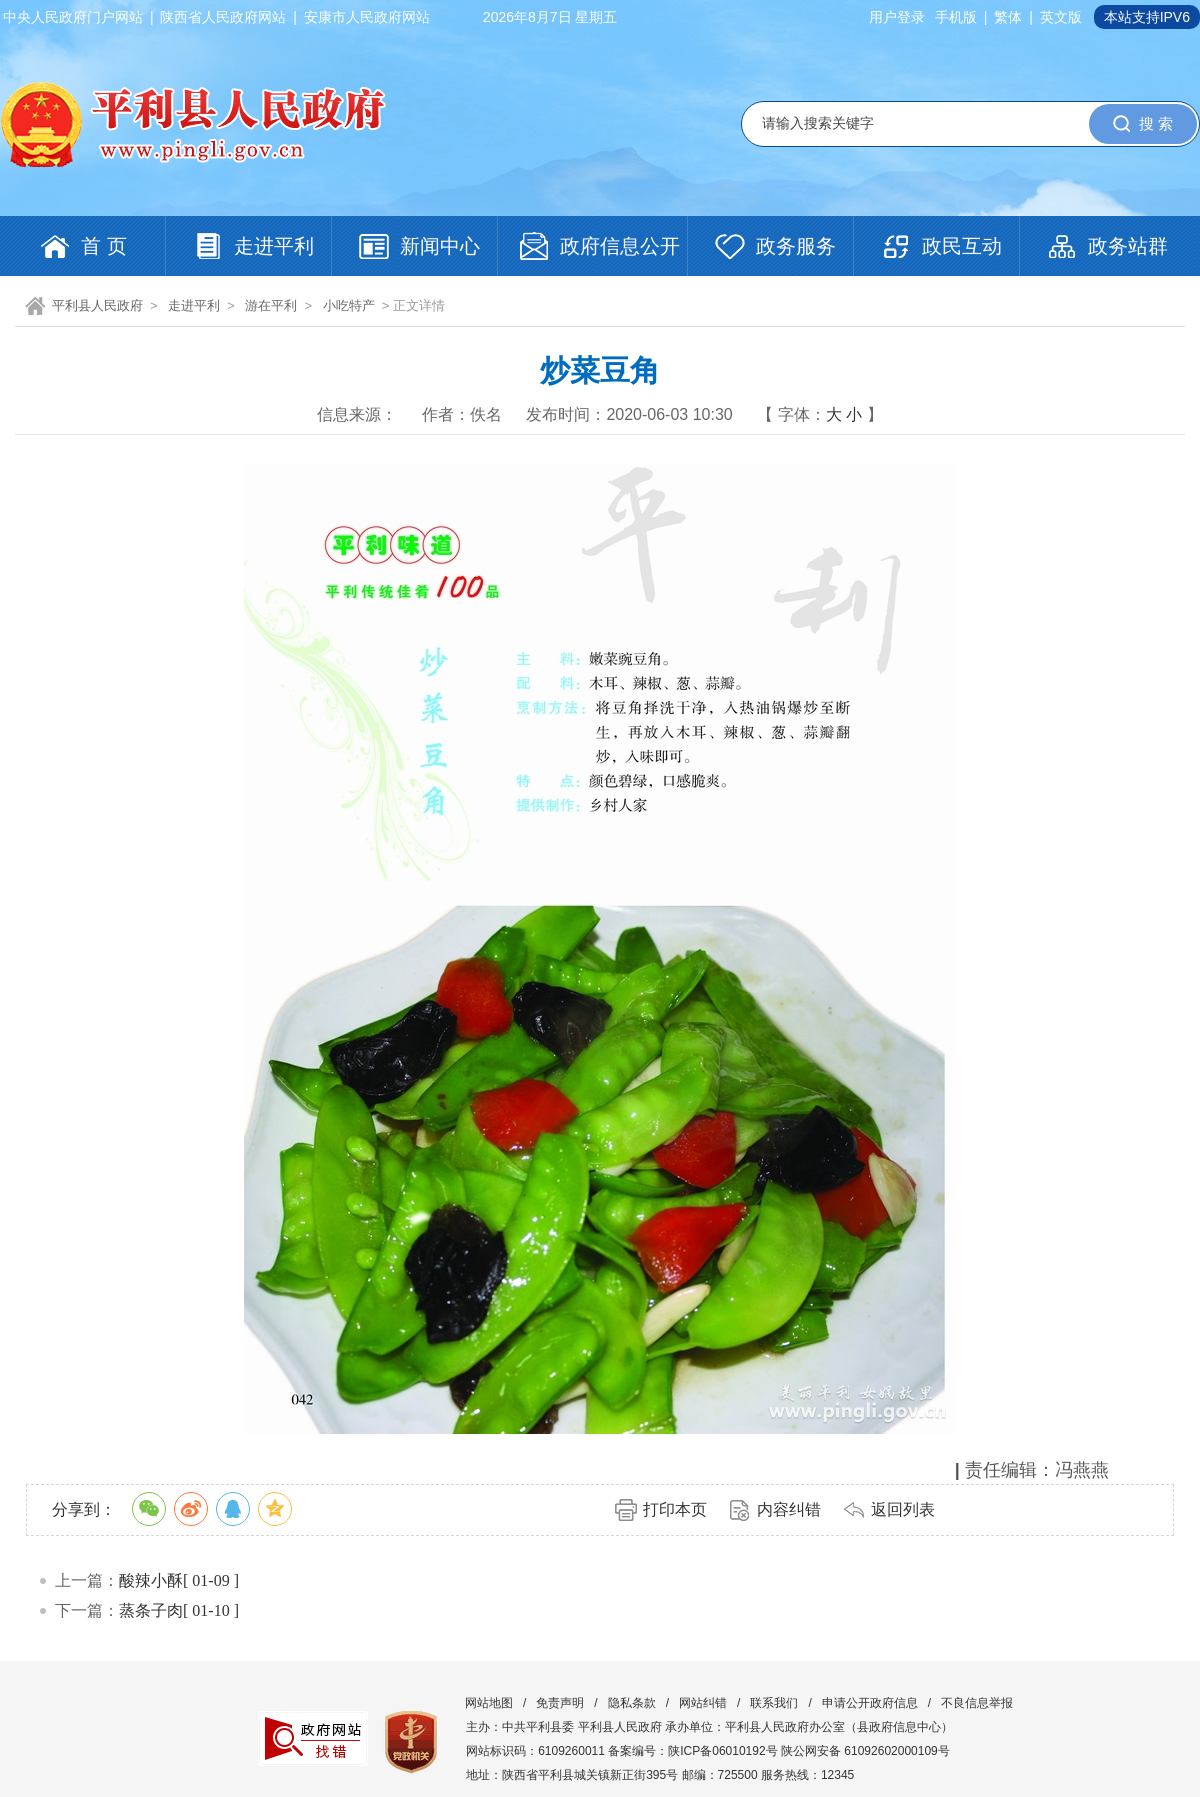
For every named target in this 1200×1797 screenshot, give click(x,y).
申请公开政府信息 (870, 1703)
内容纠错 (789, 1509)
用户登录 (897, 17)
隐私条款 (632, 1703)
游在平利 (271, 305)
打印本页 (675, 1509)
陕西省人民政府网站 (223, 17)
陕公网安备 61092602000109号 (865, 1751)
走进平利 (194, 305)
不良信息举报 (977, 1703)
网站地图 (489, 1703)
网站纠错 (703, 1703)
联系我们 (774, 1703)
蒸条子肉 (151, 1610)
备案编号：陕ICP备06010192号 (692, 1751)
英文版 (1061, 17)
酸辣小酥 (151, 1580)
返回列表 (903, 1509)
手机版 (956, 17)
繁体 (1008, 17)
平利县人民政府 (97, 305)
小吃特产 (349, 305)
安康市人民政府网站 (367, 17)
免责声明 (560, 1703)
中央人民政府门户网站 (73, 17)
